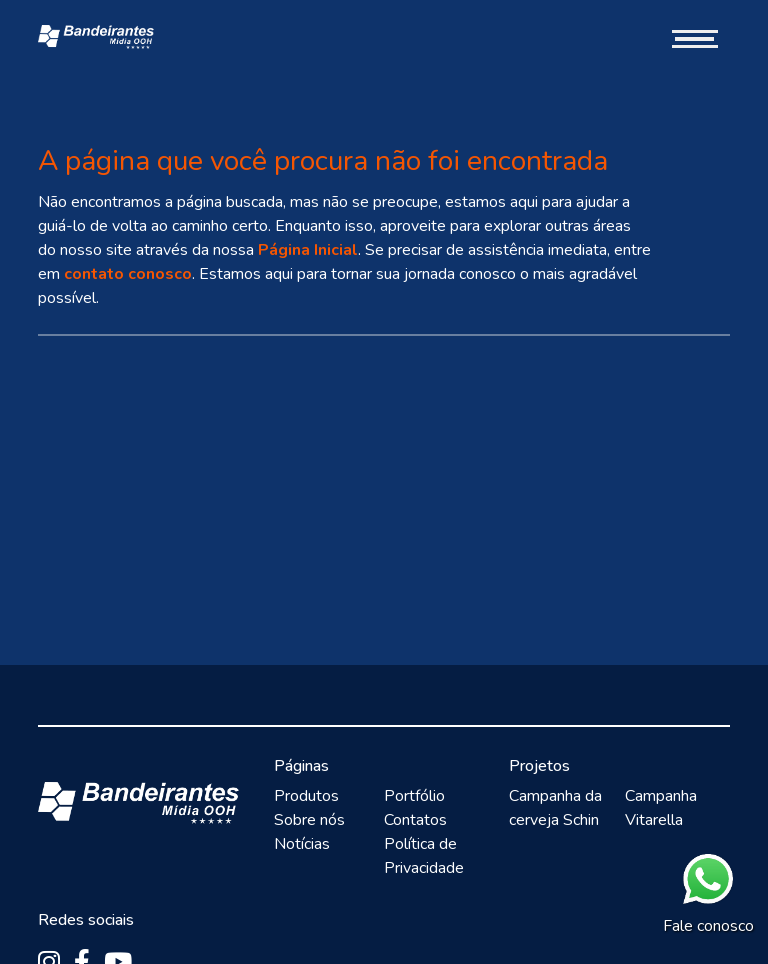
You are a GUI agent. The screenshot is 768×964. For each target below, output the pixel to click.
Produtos (306, 796)
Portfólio (414, 796)
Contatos (415, 820)
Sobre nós (309, 820)
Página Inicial (308, 250)
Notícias (302, 844)
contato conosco (128, 274)
